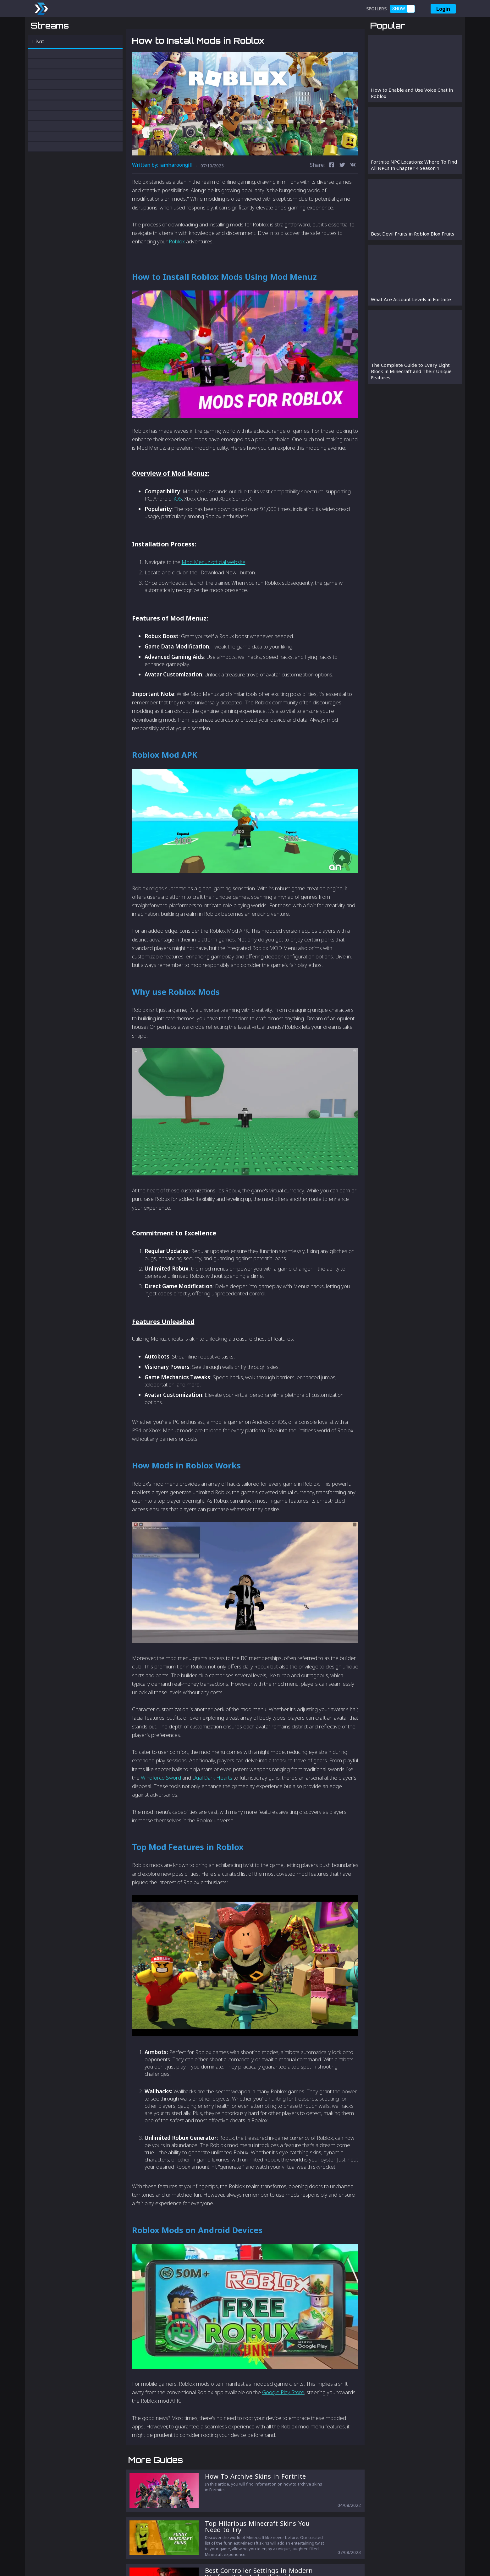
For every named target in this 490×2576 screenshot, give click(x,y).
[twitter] (342, 198)
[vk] (353, 198)
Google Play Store (283, 2425)
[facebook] (331, 198)
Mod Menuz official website (213, 595)
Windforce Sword (161, 1810)
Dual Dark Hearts (212, 1810)
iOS (178, 531)
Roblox (177, 274)
